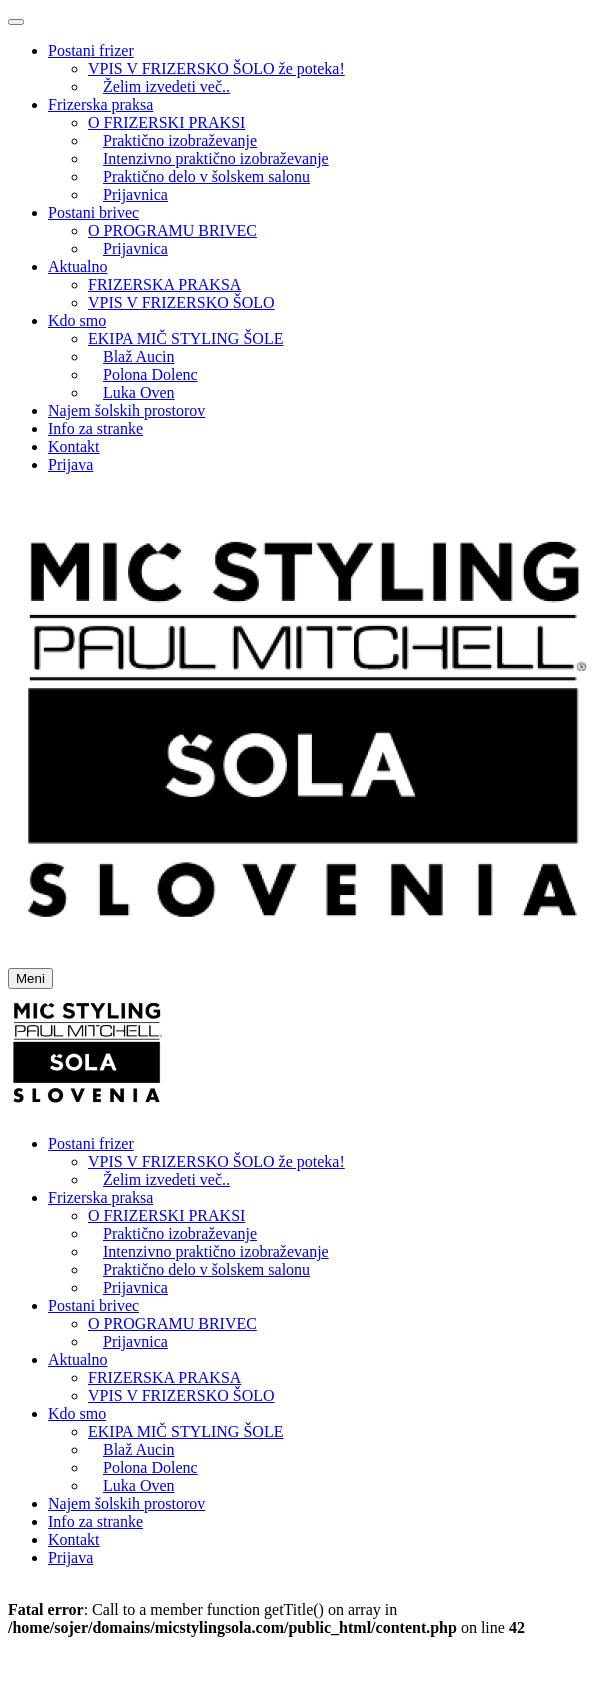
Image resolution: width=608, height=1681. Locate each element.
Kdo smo (77, 320)
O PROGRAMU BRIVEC (172, 230)
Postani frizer (91, 50)
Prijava (70, 464)
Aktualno (78, 266)
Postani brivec (93, 212)
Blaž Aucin (139, 356)
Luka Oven (139, 392)
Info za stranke (95, 428)
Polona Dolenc (150, 374)
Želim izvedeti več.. (166, 86)
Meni (30, 978)
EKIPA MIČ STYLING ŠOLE (185, 338)
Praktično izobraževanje (180, 140)
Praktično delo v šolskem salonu (206, 176)
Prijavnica (135, 194)
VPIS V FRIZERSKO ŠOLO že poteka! (216, 68)
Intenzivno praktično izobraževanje (216, 158)
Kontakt (74, 446)
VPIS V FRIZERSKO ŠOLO (181, 302)
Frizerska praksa (100, 104)
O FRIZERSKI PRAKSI (166, 122)
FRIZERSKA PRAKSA (164, 284)
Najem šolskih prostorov (126, 410)
